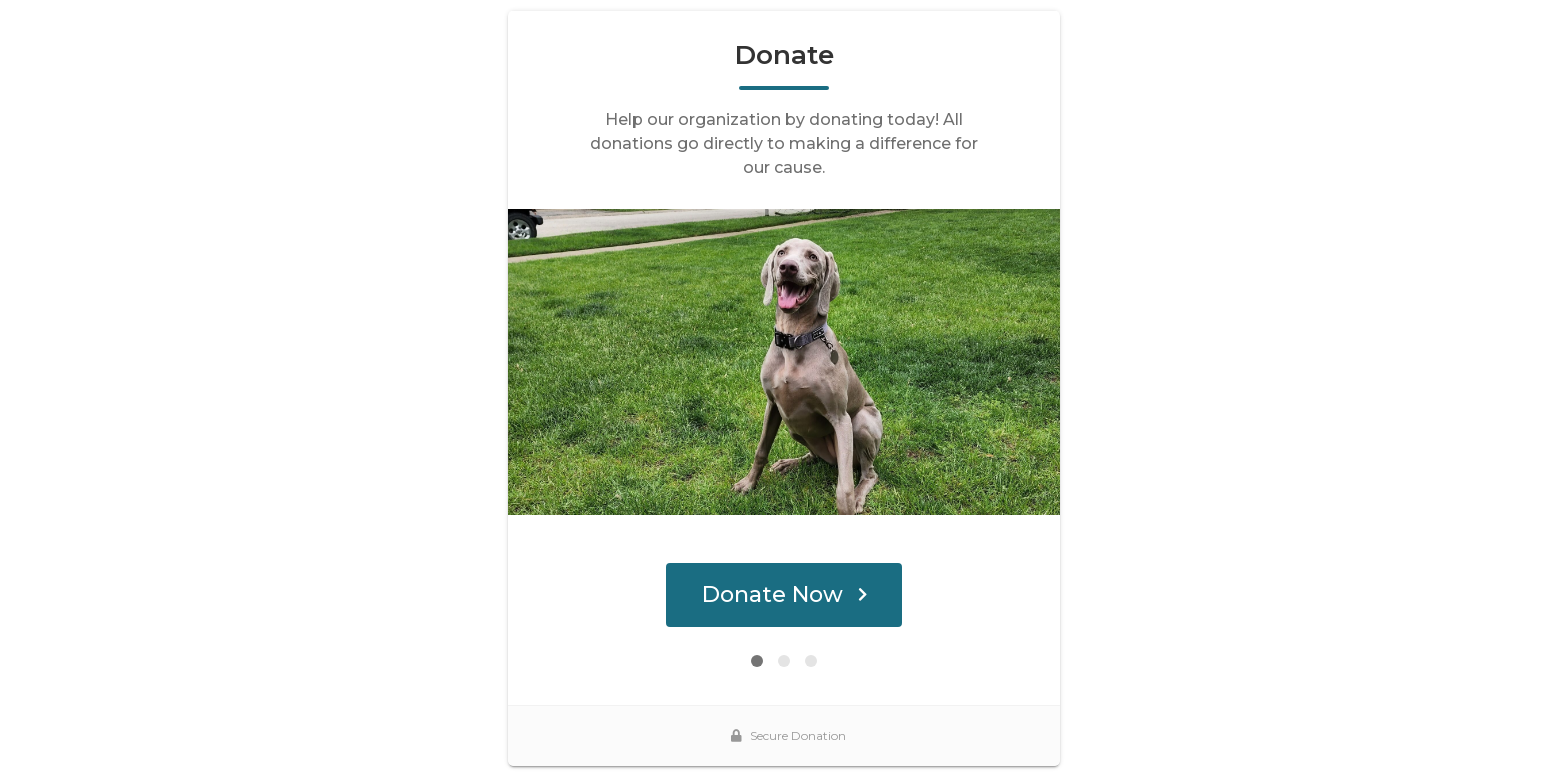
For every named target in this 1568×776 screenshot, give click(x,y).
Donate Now (784, 594)
